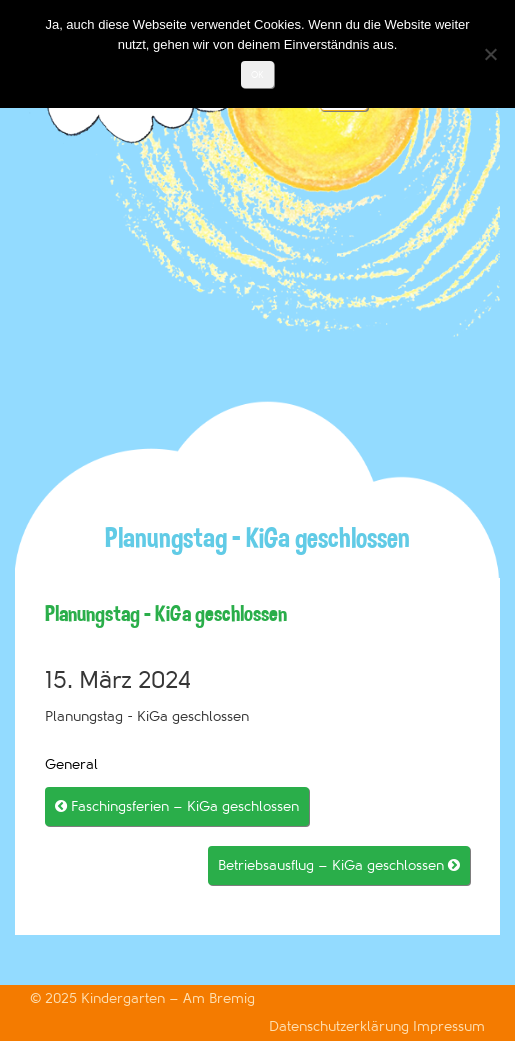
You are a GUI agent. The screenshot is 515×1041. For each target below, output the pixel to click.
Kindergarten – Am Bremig (168, 998)
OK (257, 74)
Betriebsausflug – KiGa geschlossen (339, 865)
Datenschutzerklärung (341, 1026)
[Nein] (490, 54)
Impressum (449, 1026)
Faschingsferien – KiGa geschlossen (177, 806)
